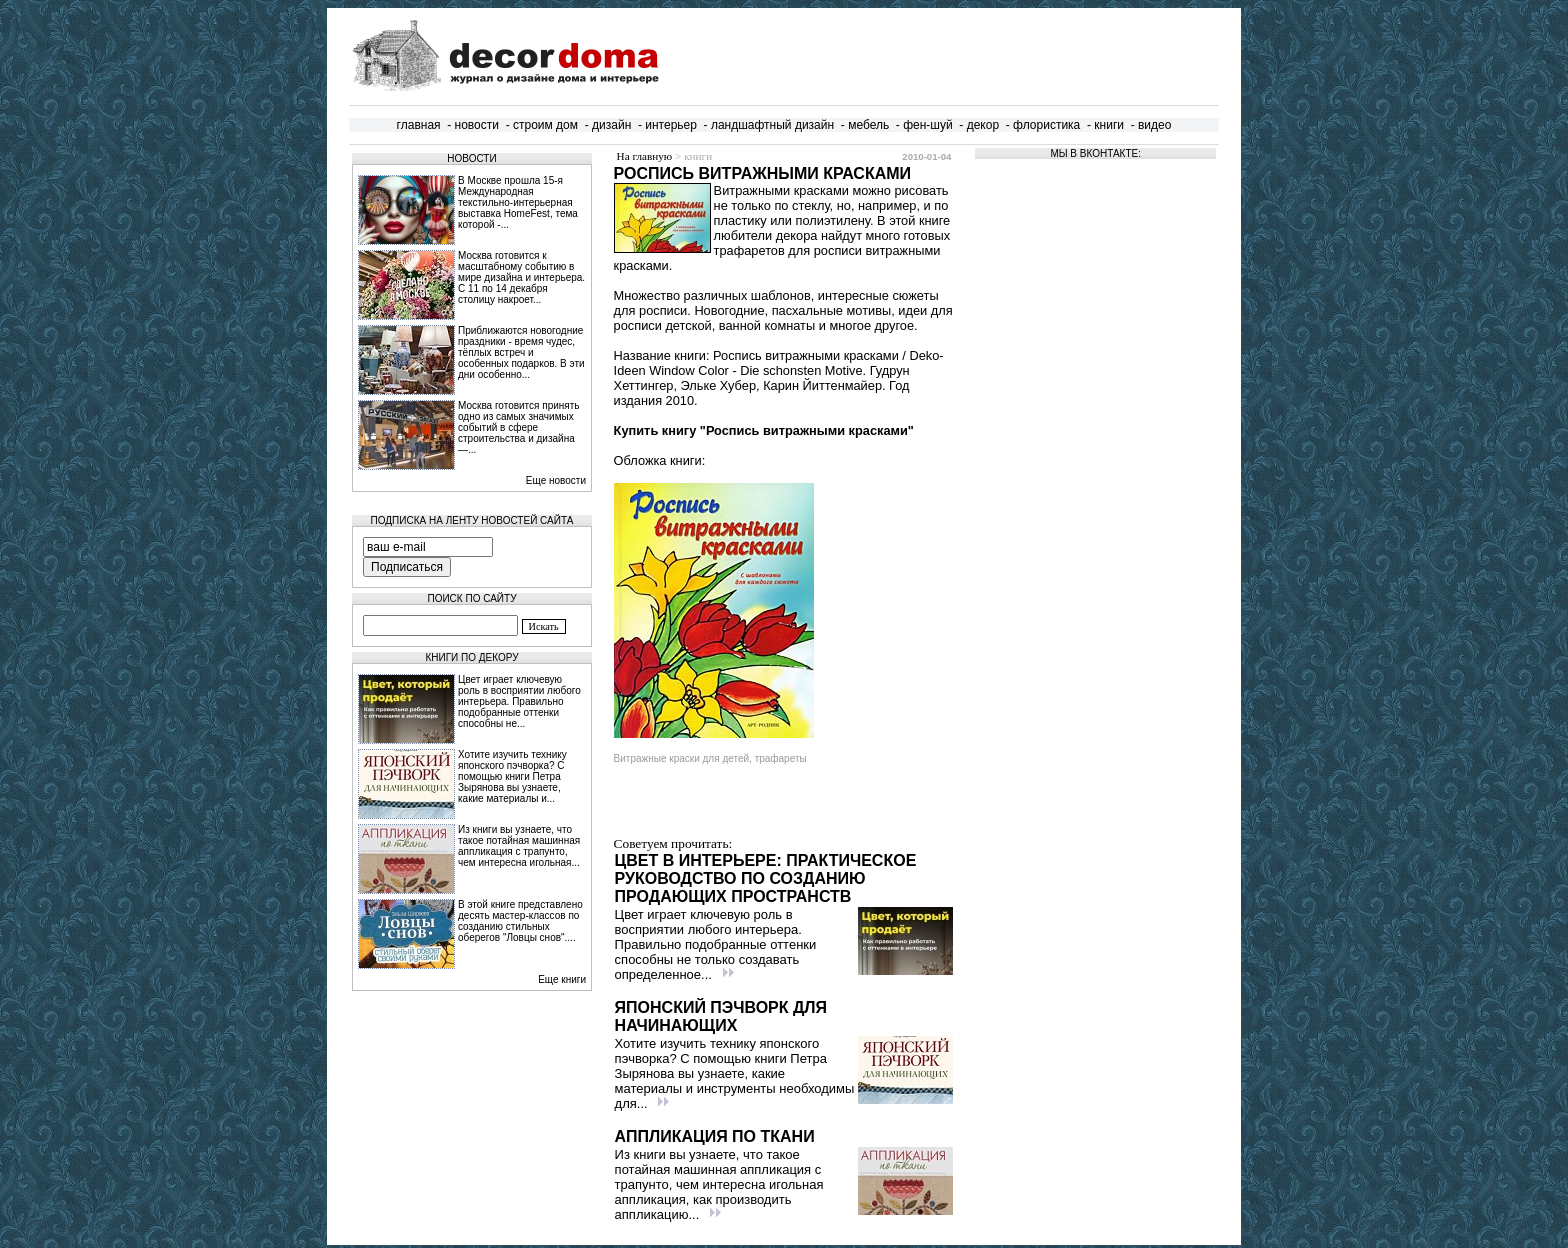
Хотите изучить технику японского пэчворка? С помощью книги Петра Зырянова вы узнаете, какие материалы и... (512, 776)
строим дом (545, 125)
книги (1109, 125)
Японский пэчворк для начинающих (721, 1016)
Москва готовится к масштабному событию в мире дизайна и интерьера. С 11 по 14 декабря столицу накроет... (521, 277)
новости (477, 125)
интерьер (671, 125)
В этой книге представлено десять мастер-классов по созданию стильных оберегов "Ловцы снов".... (520, 921)
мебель (868, 125)
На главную (645, 156)
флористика (1046, 125)
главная (419, 125)
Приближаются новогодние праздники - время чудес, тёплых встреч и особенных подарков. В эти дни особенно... (521, 352)
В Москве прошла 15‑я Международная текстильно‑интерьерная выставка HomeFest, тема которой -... (518, 202)
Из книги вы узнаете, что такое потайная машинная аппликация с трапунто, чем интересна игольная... (519, 846)
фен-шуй (928, 125)
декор (983, 125)
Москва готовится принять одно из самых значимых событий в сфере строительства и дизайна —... (519, 427)
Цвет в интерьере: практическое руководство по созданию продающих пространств (766, 878)
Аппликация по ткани (715, 1136)
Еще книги (562, 979)
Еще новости (556, 480)
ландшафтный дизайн (772, 125)
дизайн (611, 125)
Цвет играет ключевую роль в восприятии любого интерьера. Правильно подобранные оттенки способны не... (519, 701)
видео (1154, 125)
